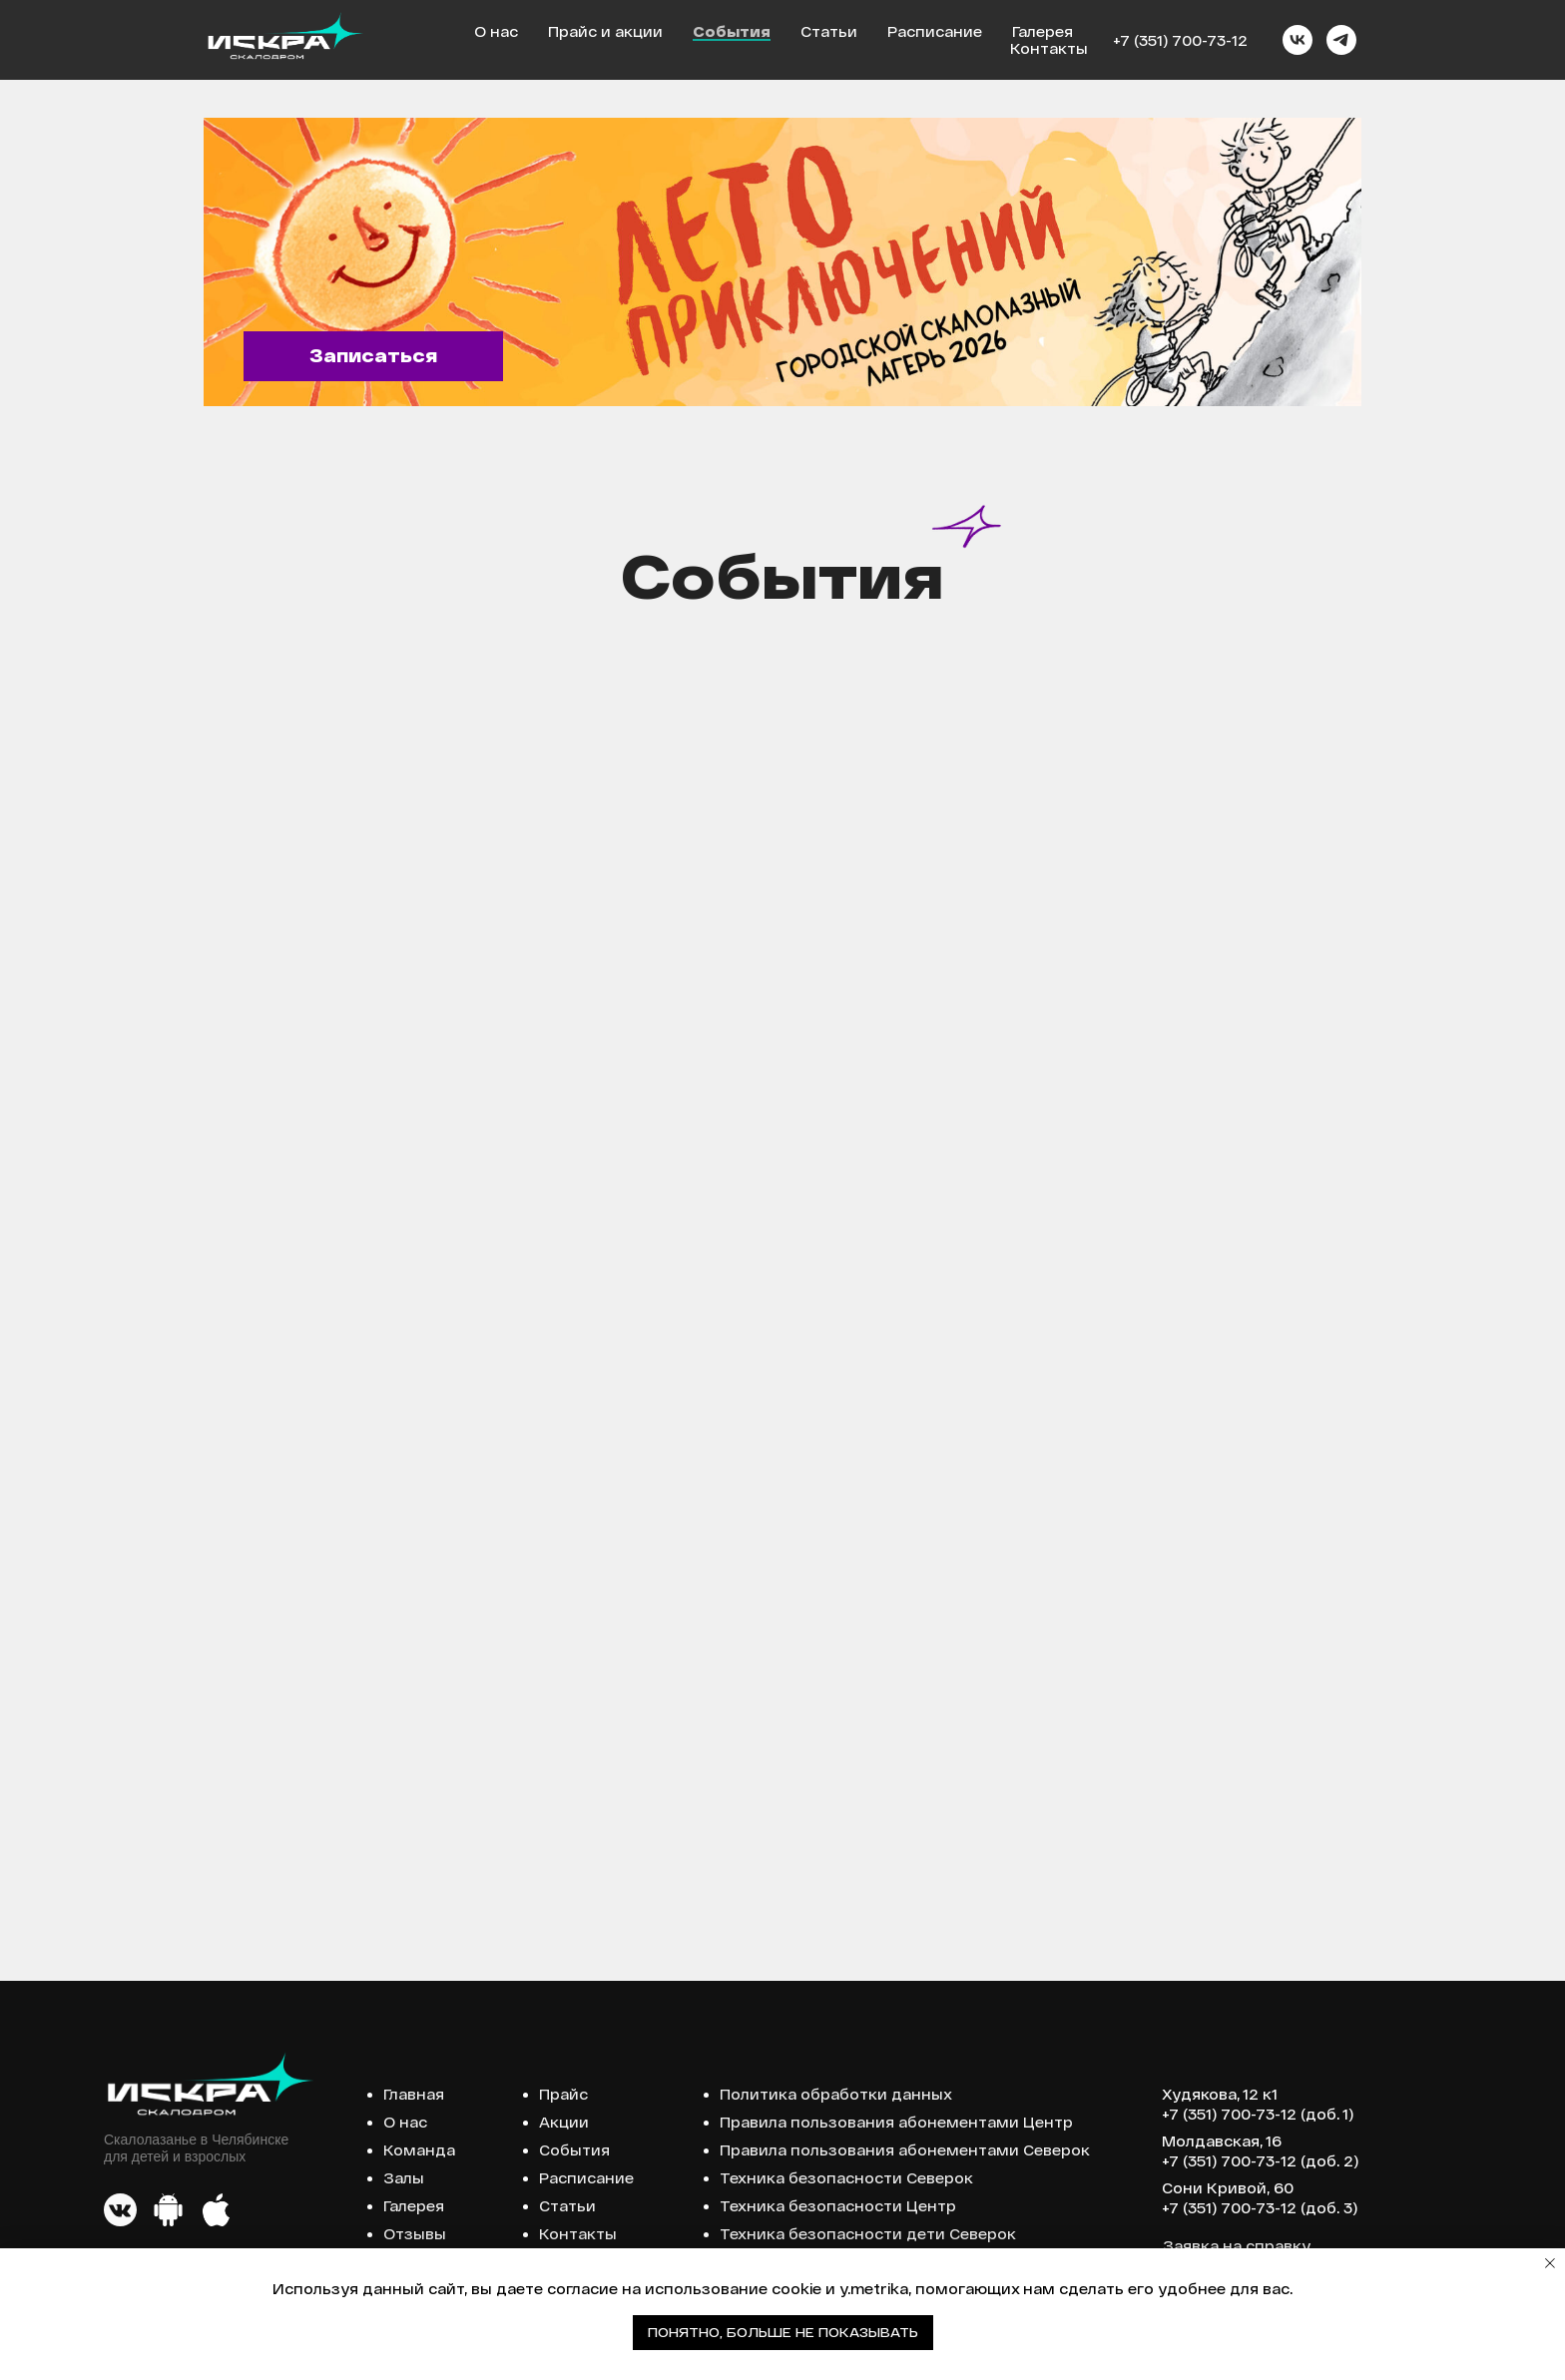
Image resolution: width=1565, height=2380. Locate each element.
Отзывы (414, 2233)
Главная (413, 2094)
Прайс (563, 2094)
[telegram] (1341, 40)
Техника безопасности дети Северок (868, 2233)
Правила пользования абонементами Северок (905, 2150)
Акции (564, 2122)
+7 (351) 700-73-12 (1180, 40)
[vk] (1297, 40)
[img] (782, 262)
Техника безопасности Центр (838, 2205)
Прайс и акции (605, 31)
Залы (403, 2177)
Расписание (934, 31)
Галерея (1042, 31)
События (732, 31)
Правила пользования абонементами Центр (896, 2122)
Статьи (828, 31)
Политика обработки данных (836, 2094)
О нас (496, 31)
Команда (419, 2150)
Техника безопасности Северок (846, 2177)
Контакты (1049, 48)
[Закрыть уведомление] (1550, 2263)
